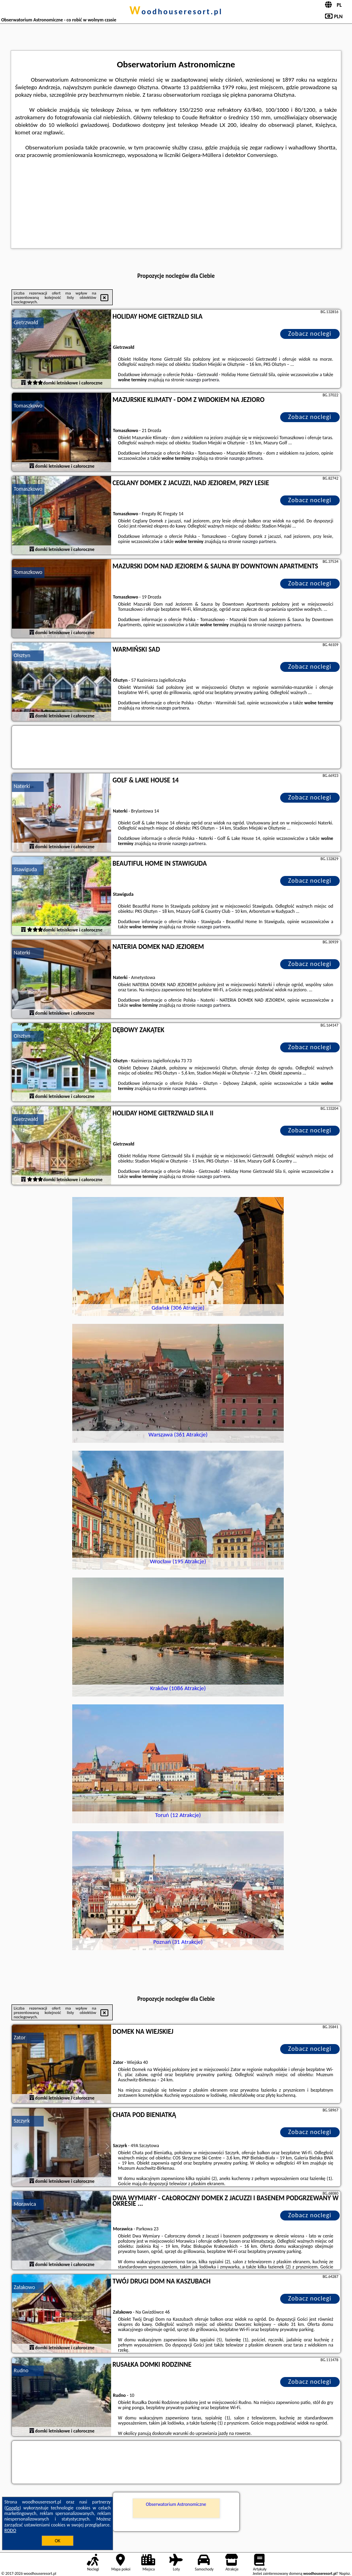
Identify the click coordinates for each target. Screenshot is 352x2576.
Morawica (25, 2204)
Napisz (344, 2573)
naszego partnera (202, 379)
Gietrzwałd (26, 322)
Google (13, 2508)
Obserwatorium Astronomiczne (176, 2504)
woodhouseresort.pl (175, 11)
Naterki (22, 786)
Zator (20, 2037)
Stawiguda (25, 869)
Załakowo (24, 2287)
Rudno (21, 2370)
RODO (10, 2530)
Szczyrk (22, 2120)
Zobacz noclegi (309, 333)
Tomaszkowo (28, 405)
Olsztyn (22, 655)
